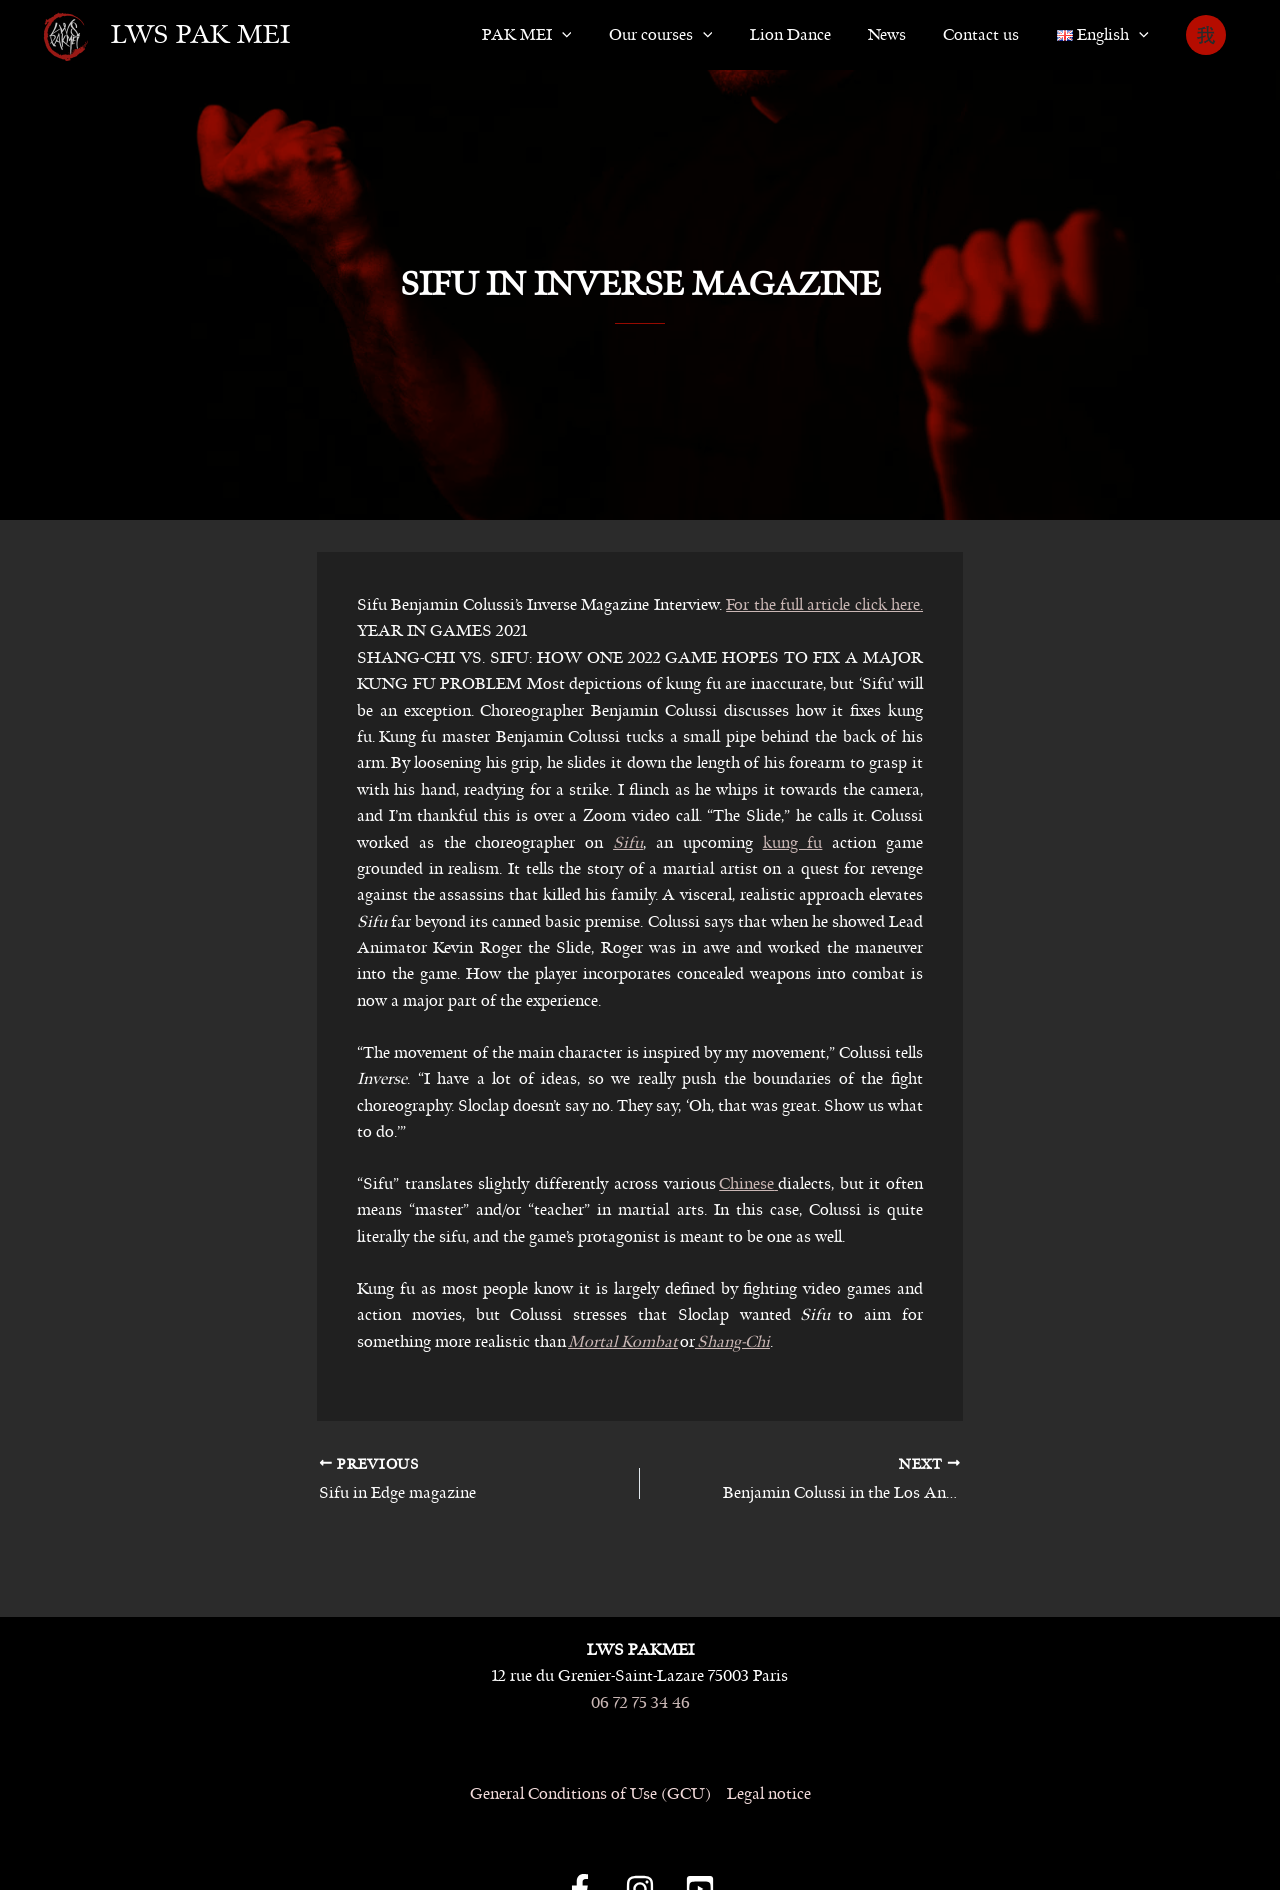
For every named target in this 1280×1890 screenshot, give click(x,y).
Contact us (995, 34)
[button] (596, 35)
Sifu (628, 842)
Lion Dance (814, 34)
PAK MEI (561, 35)
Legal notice (769, 1793)
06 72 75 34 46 (640, 1702)
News (906, 34)
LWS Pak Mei (200, 34)
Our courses (690, 35)
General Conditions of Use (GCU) (590, 1793)
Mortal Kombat (623, 1341)
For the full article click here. (824, 604)
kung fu (793, 842)
